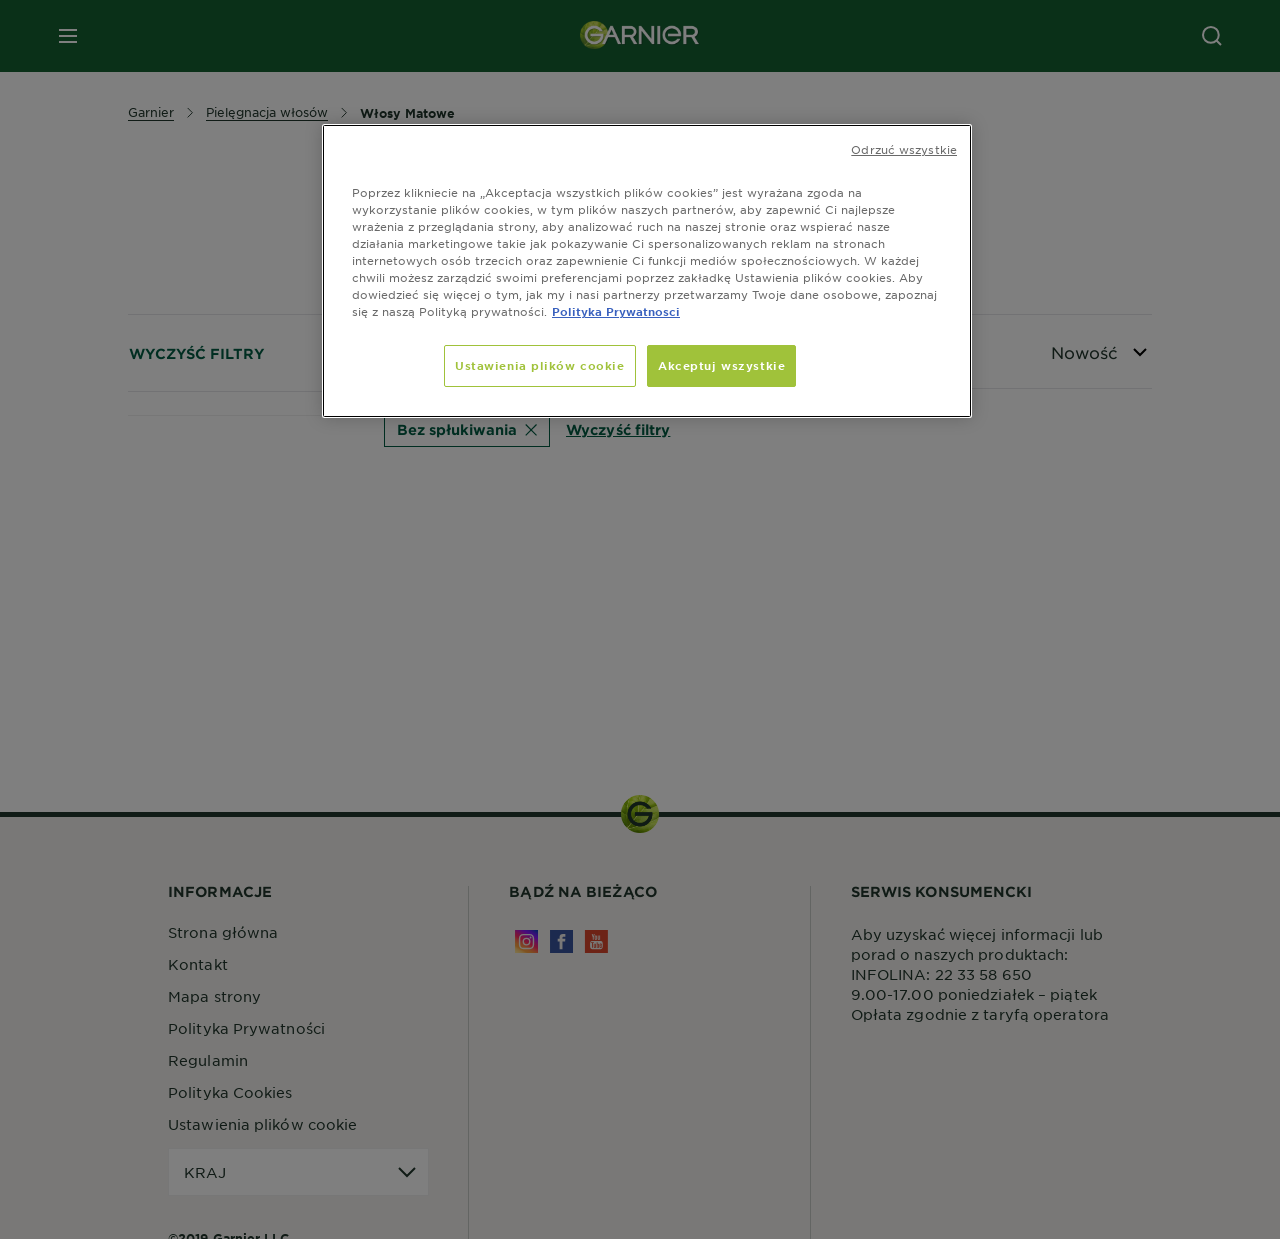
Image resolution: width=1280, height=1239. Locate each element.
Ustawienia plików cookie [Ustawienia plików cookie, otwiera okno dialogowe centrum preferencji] (540, 365)
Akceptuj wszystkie (721, 365)
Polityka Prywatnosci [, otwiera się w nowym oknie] (616, 311)
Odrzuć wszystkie (904, 149)
